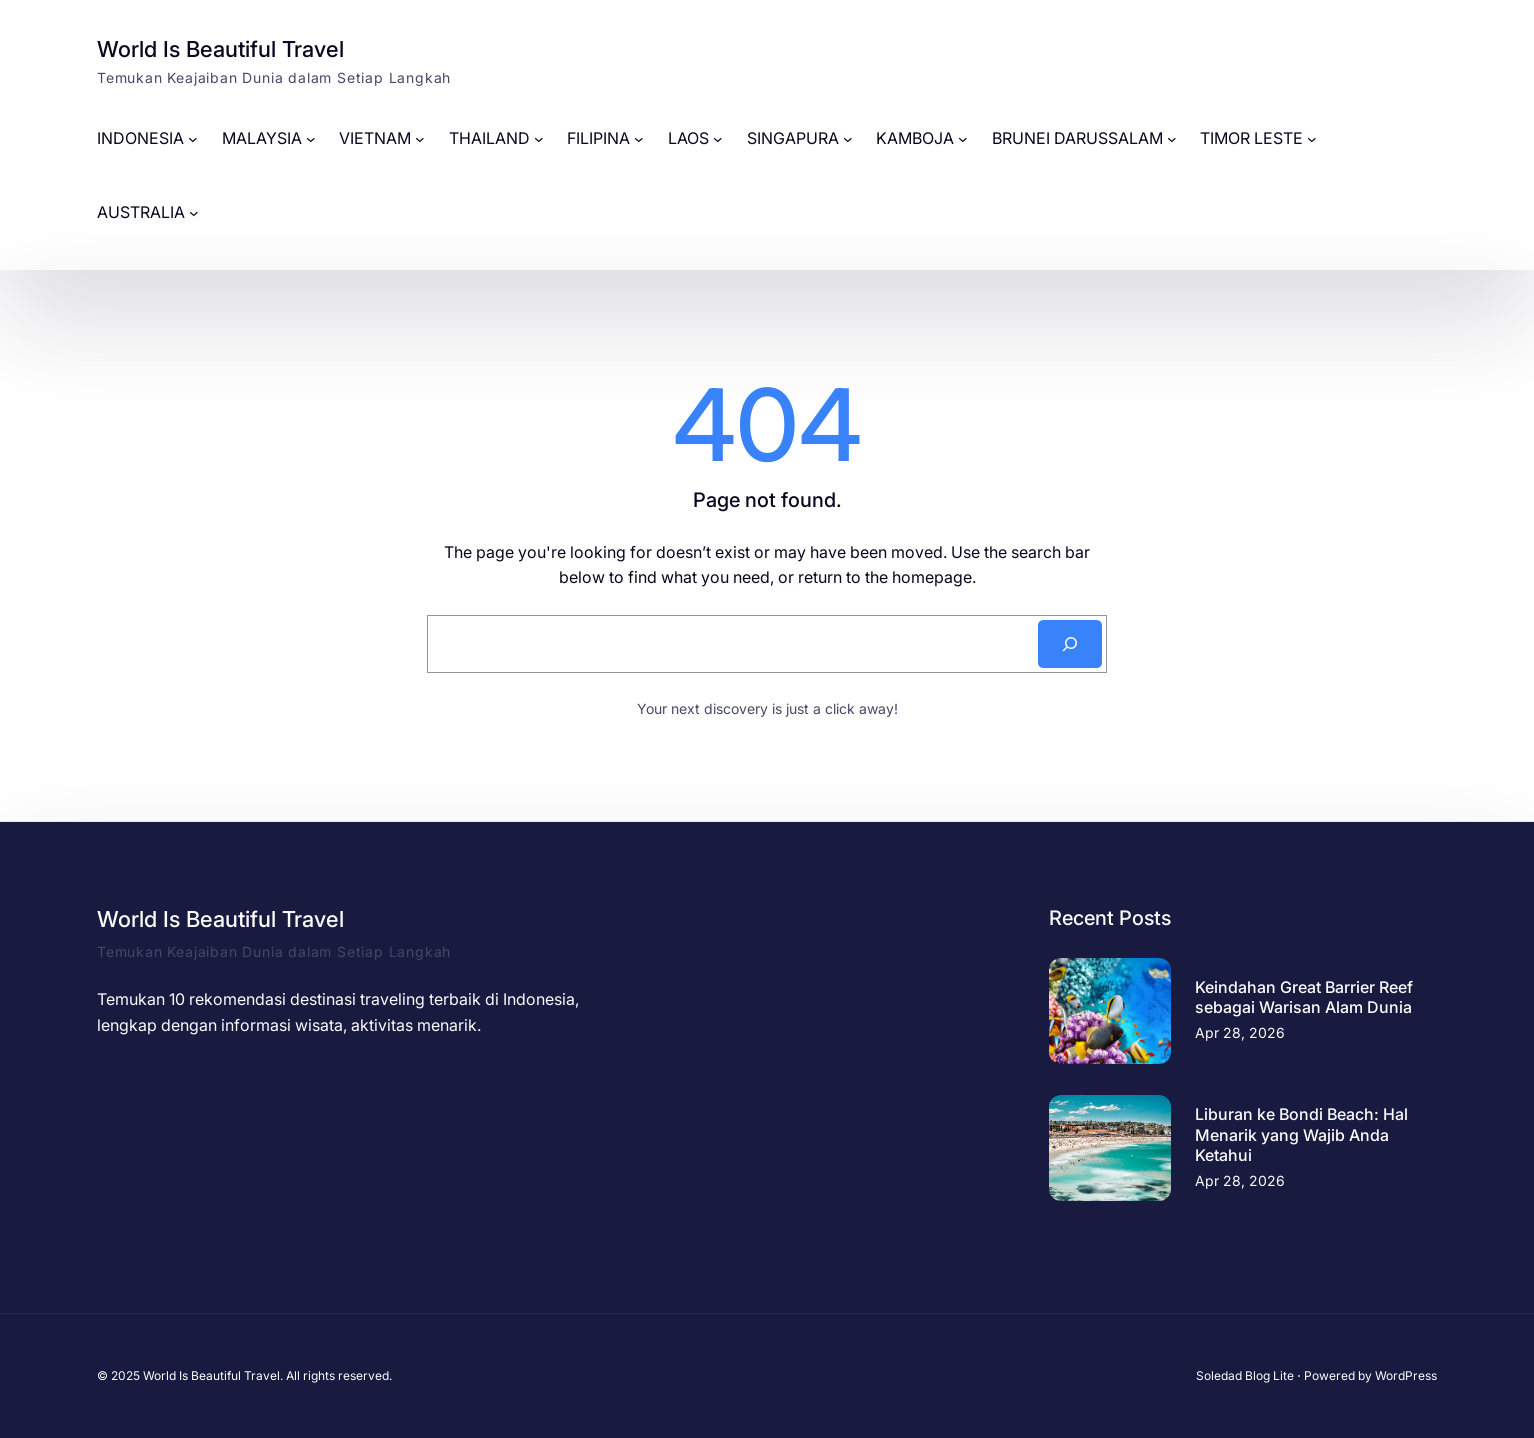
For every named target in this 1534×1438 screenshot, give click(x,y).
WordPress (1406, 1375)
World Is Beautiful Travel (220, 49)
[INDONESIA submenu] (193, 139)
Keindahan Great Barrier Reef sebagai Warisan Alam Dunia (1304, 997)
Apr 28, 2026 (1240, 1032)
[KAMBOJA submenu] (963, 139)
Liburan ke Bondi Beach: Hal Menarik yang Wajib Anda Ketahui (1301, 1135)
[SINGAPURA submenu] (848, 139)
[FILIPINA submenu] (639, 139)
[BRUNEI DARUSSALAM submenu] (1172, 139)
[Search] (1070, 644)
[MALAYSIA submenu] (311, 139)
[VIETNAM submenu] (420, 139)
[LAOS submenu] (718, 139)
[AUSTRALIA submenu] (194, 213)
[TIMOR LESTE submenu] (1312, 139)
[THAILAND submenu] (539, 139)
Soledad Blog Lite (1245, 1375)
